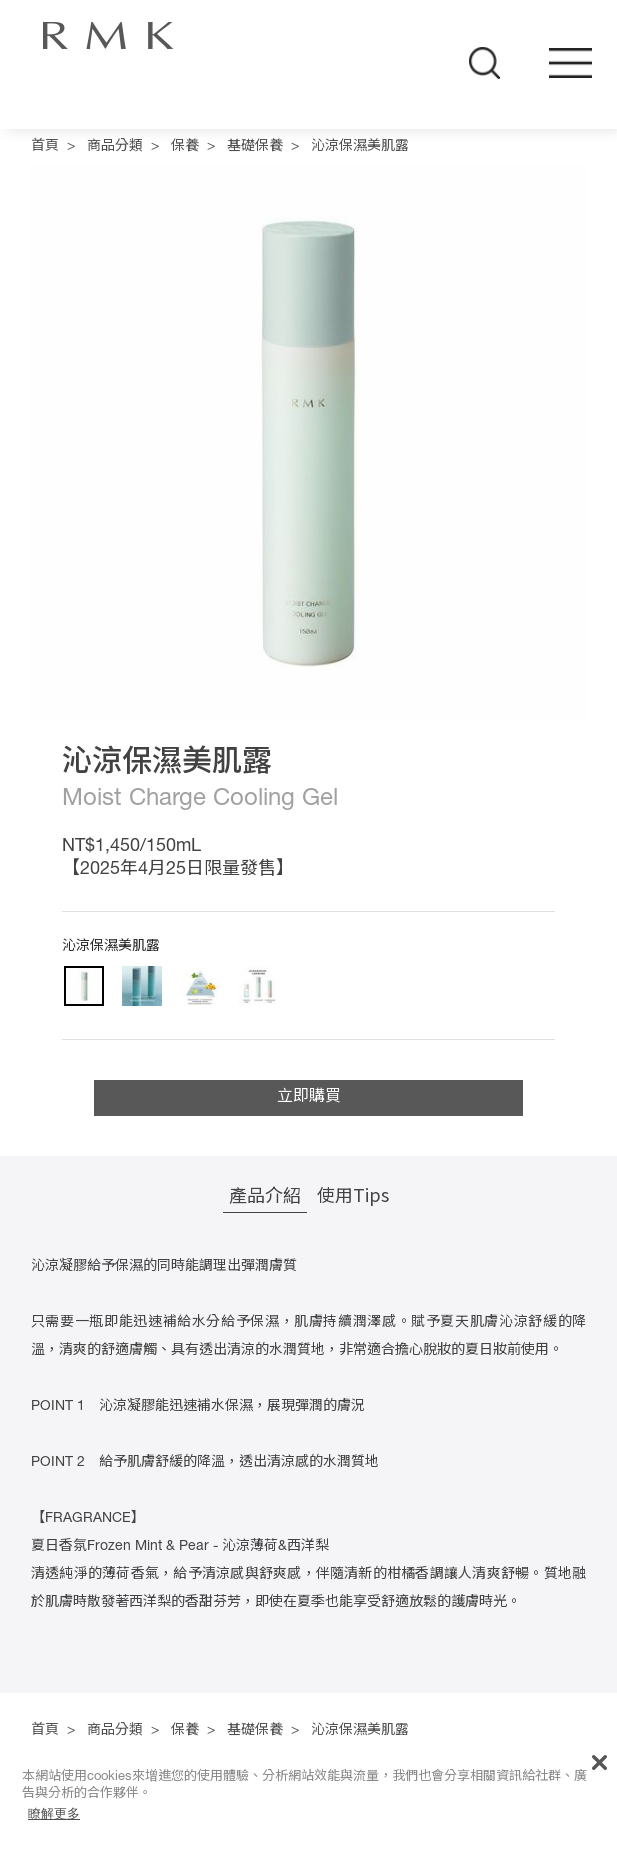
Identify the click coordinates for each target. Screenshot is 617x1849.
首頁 (45, 147)
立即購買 (309, 1098)
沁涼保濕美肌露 (360, 147)
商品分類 (115, 147)
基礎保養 (255, 147)
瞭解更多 (54, 1813)
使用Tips (353, 1194)
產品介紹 (265, 1194)
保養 (185, 147)
